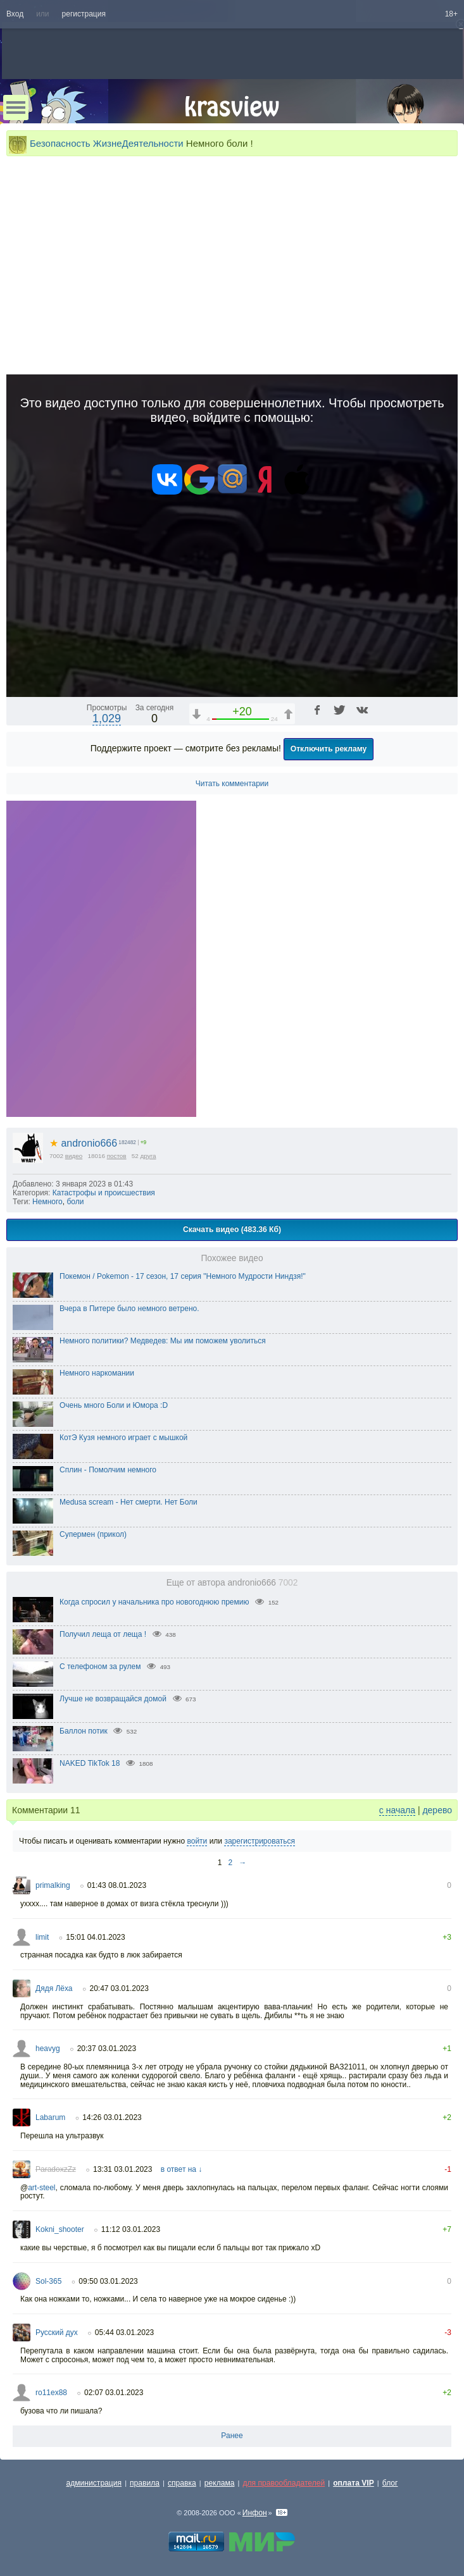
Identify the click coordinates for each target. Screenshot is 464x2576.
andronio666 (83, 1143)
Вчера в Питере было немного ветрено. (129, 1308)
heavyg (47, 2048)
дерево (437, 1810)
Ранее (231, 2435)
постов (117, 1155)
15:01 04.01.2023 (95, 1937)
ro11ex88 (51, 2392)
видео (74, 1155)
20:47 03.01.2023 (119, 1988)
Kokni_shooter (59, 2229)
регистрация (84, 13)
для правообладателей (283, 2483)
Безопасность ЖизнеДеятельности (107, 143)
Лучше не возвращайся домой (113, 1698)
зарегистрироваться (259, 1841)
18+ (451, 13)
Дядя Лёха (54, 1988)
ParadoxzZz (55, 2169)
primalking (52, 1885)
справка (182, 2483)
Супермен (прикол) (93, 1534)
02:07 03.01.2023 (113, 2392)
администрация (94, 2483)
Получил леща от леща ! (103, 1634)
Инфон (254, 2512)
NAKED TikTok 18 (90, 1763)
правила (145, 2483)
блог (390, 2483)
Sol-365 (48, 2281)
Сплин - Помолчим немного (108, 1469)
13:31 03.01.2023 (122, 2169)
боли (75, 1201)
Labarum (50, 2117)
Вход (14, 13)
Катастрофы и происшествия (104, 1192)
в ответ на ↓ (182, 2169)
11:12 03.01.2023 (130, 2229)
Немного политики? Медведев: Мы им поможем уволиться (163, 1340)
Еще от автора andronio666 (232, 1582)
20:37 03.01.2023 (106, 2048)
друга (148, 1155)
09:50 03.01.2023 (107, 2281)
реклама (219, 2483)
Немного (47, 1201)
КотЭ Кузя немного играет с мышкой (123, 1437)
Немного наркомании (97, 1373)
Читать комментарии (232, 783)
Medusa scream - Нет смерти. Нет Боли (129, 1502)
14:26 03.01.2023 (111, 2117)
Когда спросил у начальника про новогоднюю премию (154, 1602)
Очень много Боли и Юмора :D (114, 1405)
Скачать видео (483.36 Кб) (232, 1229)
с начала (397, 1810)
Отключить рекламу (329, 748)
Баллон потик (84, 1731)
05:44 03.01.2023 (124, 2332)
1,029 (106, 718)
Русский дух (56, 2332)
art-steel (41, 2187)
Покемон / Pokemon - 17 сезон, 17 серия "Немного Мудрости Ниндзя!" (183, 1276)
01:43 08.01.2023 (116, 1885)
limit (42, 1937)
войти (197, 1841)
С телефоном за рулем (100, 1666)
